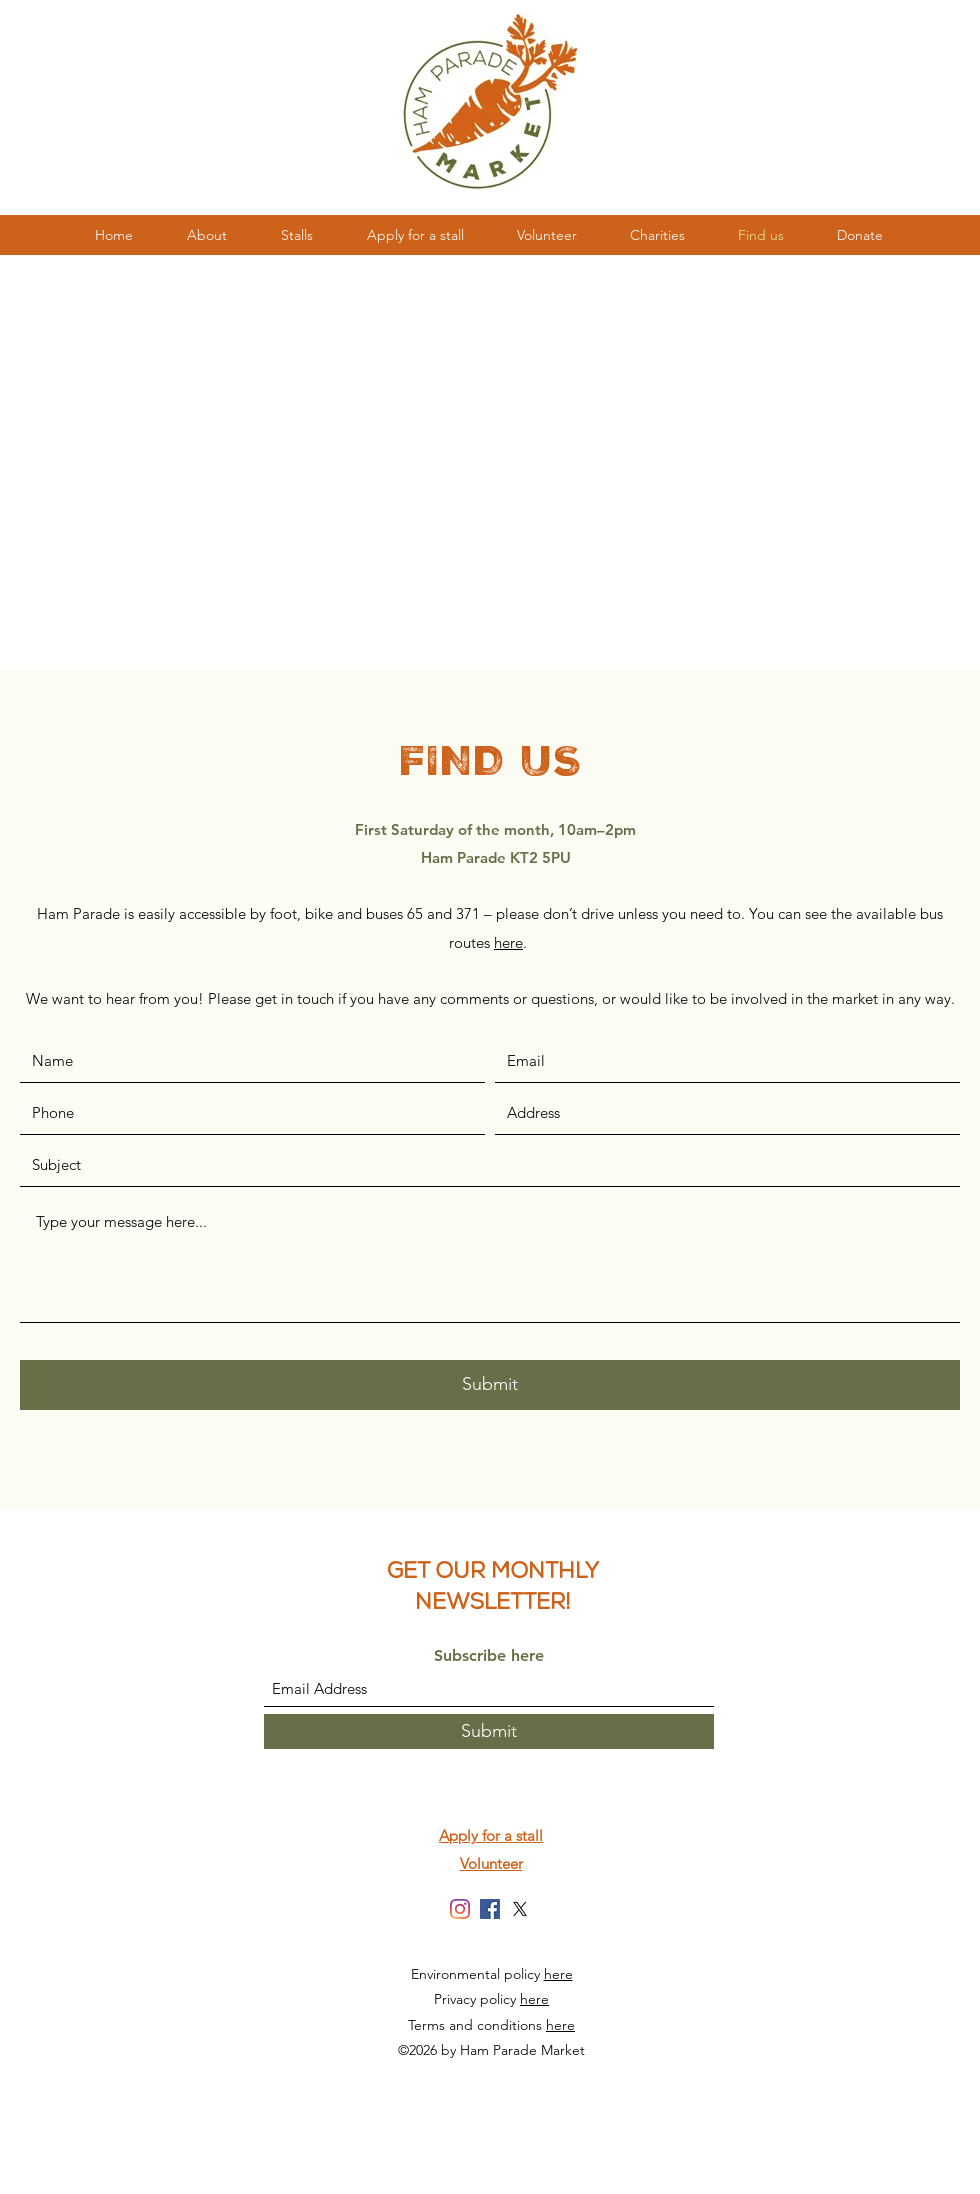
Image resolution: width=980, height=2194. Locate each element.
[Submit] (490, 1385)
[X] (520, 1909)
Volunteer (491, 1863)
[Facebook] (490, 1909)
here (558, 1974)
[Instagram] (460, 1909)
